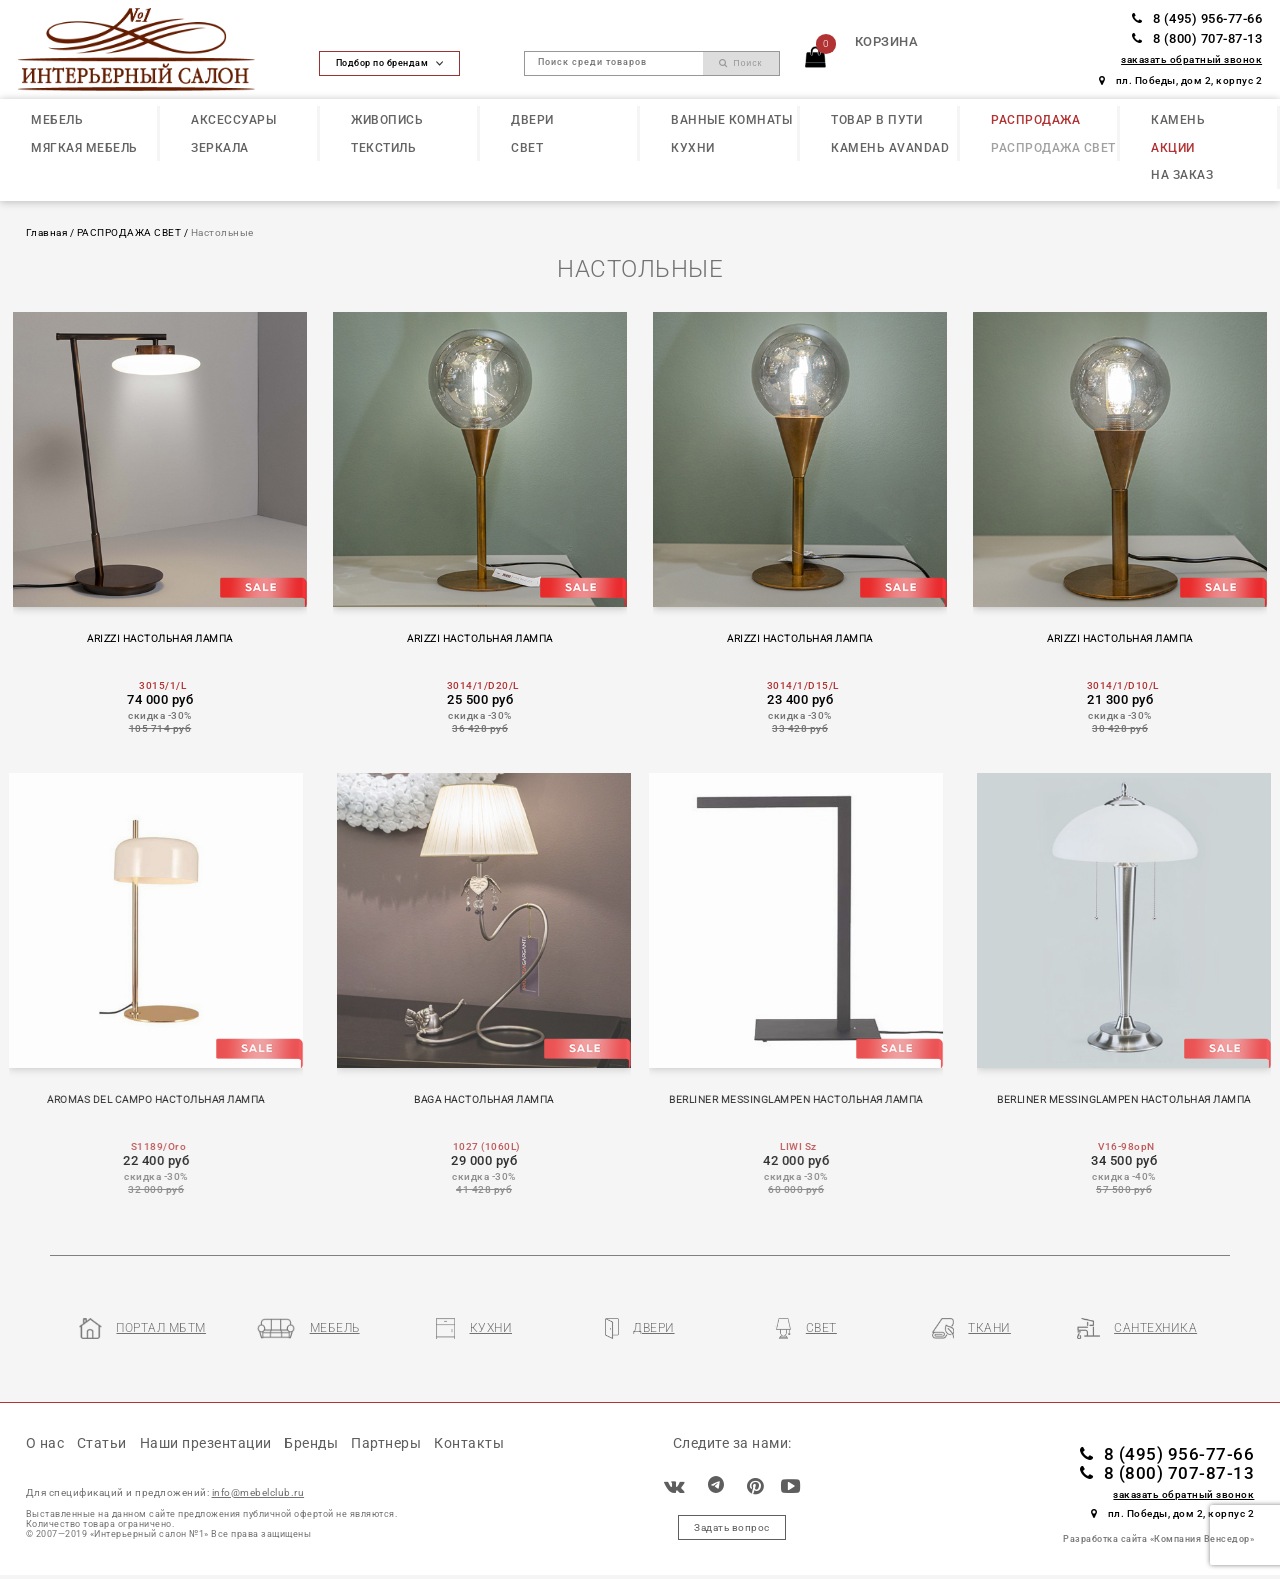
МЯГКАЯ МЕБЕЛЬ (84, 148)
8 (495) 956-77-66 (1197, 18)
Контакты (469, 1443)
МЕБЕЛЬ (57, 120)
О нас (45, 1443)
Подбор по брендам (390, 63)
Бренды (311, 1443)
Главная (47, 232)
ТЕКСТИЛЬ (383, 148)
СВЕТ (527, 148)
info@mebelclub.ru (258, 1492)
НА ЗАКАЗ (1182, 175)
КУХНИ (693, 148)
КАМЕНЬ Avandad (890, 148)
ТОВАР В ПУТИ (876, 120)
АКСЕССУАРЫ (233, 120)
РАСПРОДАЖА (1035, 120)
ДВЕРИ (532, 120)
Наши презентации (206, 1443)
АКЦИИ (1173, 148)
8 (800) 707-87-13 (1197, 38)
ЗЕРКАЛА (220, 148)
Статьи (102, 1443)
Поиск (741, 63)
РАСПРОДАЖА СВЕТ (1053, 148)
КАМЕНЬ (1178, 120)
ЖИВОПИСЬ (387, 120)
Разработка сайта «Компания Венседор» (1158, 1539)
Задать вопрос (732, 1527)
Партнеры (386, 1443)
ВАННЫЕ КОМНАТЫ (731, 120)
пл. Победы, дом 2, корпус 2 (1180, 80)
